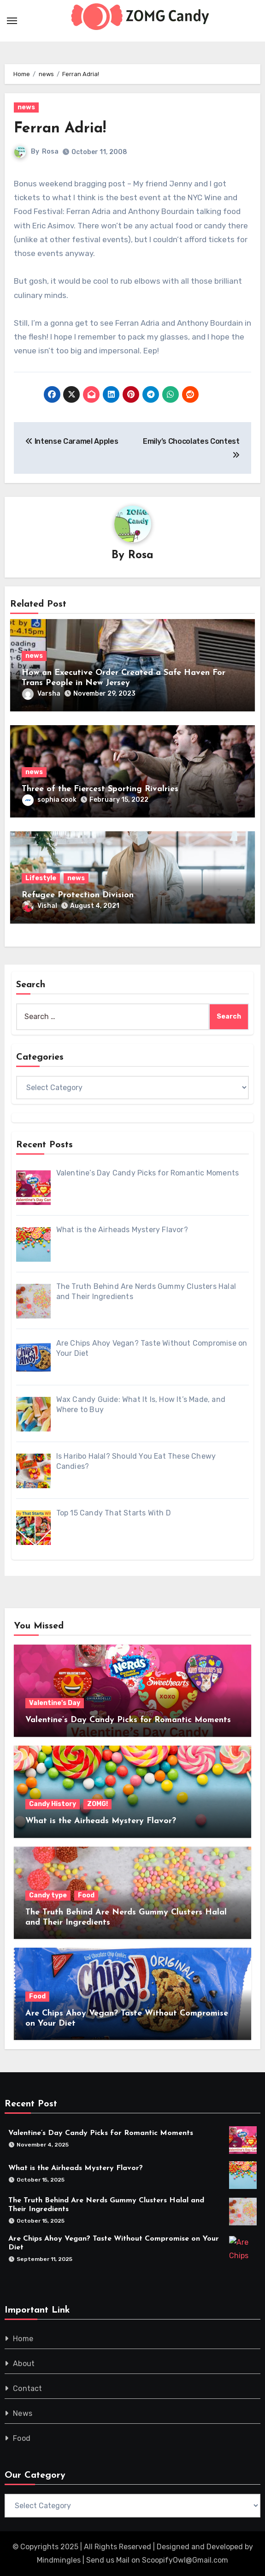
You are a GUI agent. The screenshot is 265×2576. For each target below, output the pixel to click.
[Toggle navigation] (12, 20)
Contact (27, 2388)
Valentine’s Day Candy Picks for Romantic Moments (128, 1720)
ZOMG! (97, 1804)
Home (23, 2338)
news (26, 107)
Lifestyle (40, 878)
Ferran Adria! (60, 128)
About (24, 2363)
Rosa (50, 151)
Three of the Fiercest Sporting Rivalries (100, 789)
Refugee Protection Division (78, 895)
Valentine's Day (54, 1703)
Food (86, 1895)
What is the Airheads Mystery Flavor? (100, 1821)
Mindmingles (59, 2560)
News (22, 2413)
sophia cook (49, 800)
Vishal (39, 906)
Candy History (52, 1804)
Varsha (41, 694)
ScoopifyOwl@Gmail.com (185, 2560)
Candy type (48, 1895)
